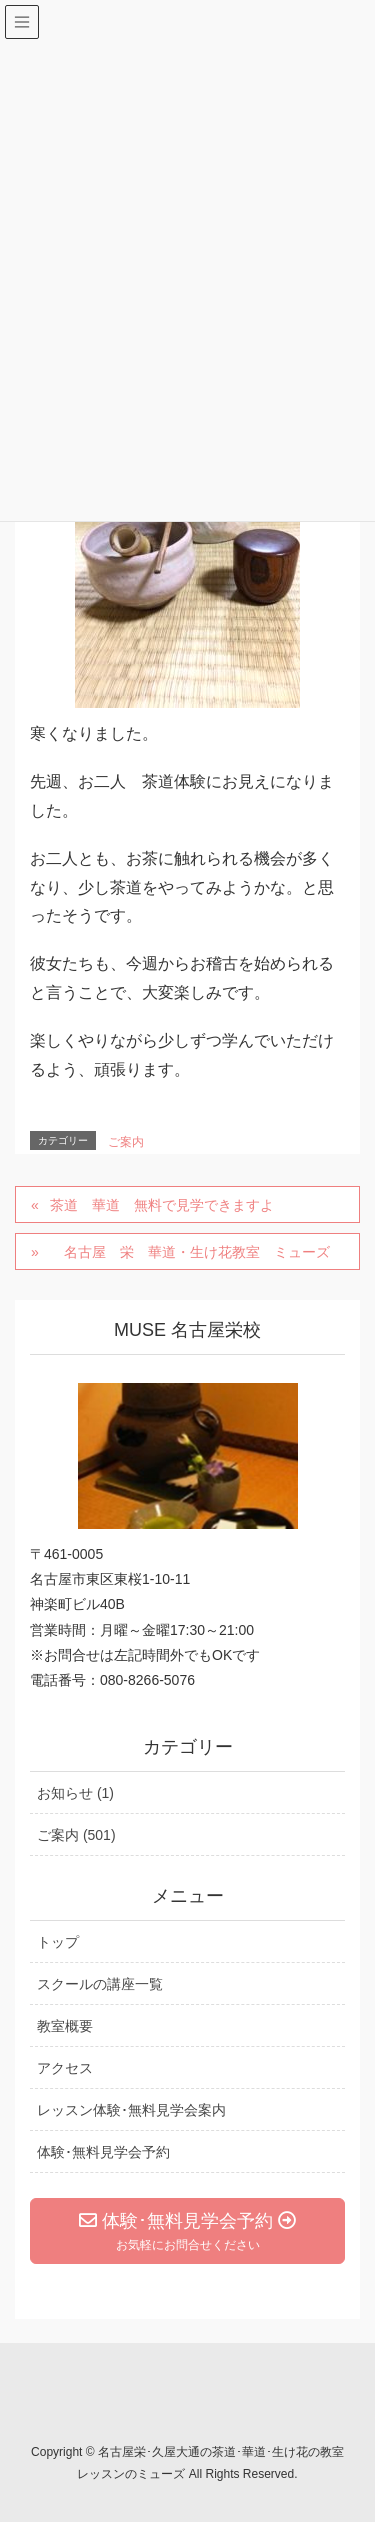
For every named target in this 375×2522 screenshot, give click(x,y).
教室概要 (65, 2026)
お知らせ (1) (75, 1793)
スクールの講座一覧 (100, 1984)
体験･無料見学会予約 (103, 2152)
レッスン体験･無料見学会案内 (131, 2110)
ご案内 (126, 1142)
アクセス (65, 2068)
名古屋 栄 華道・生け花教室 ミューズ (190, 1252)
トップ (58, 1942)
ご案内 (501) (76, 1835)
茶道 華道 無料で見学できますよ (162, 1205)
